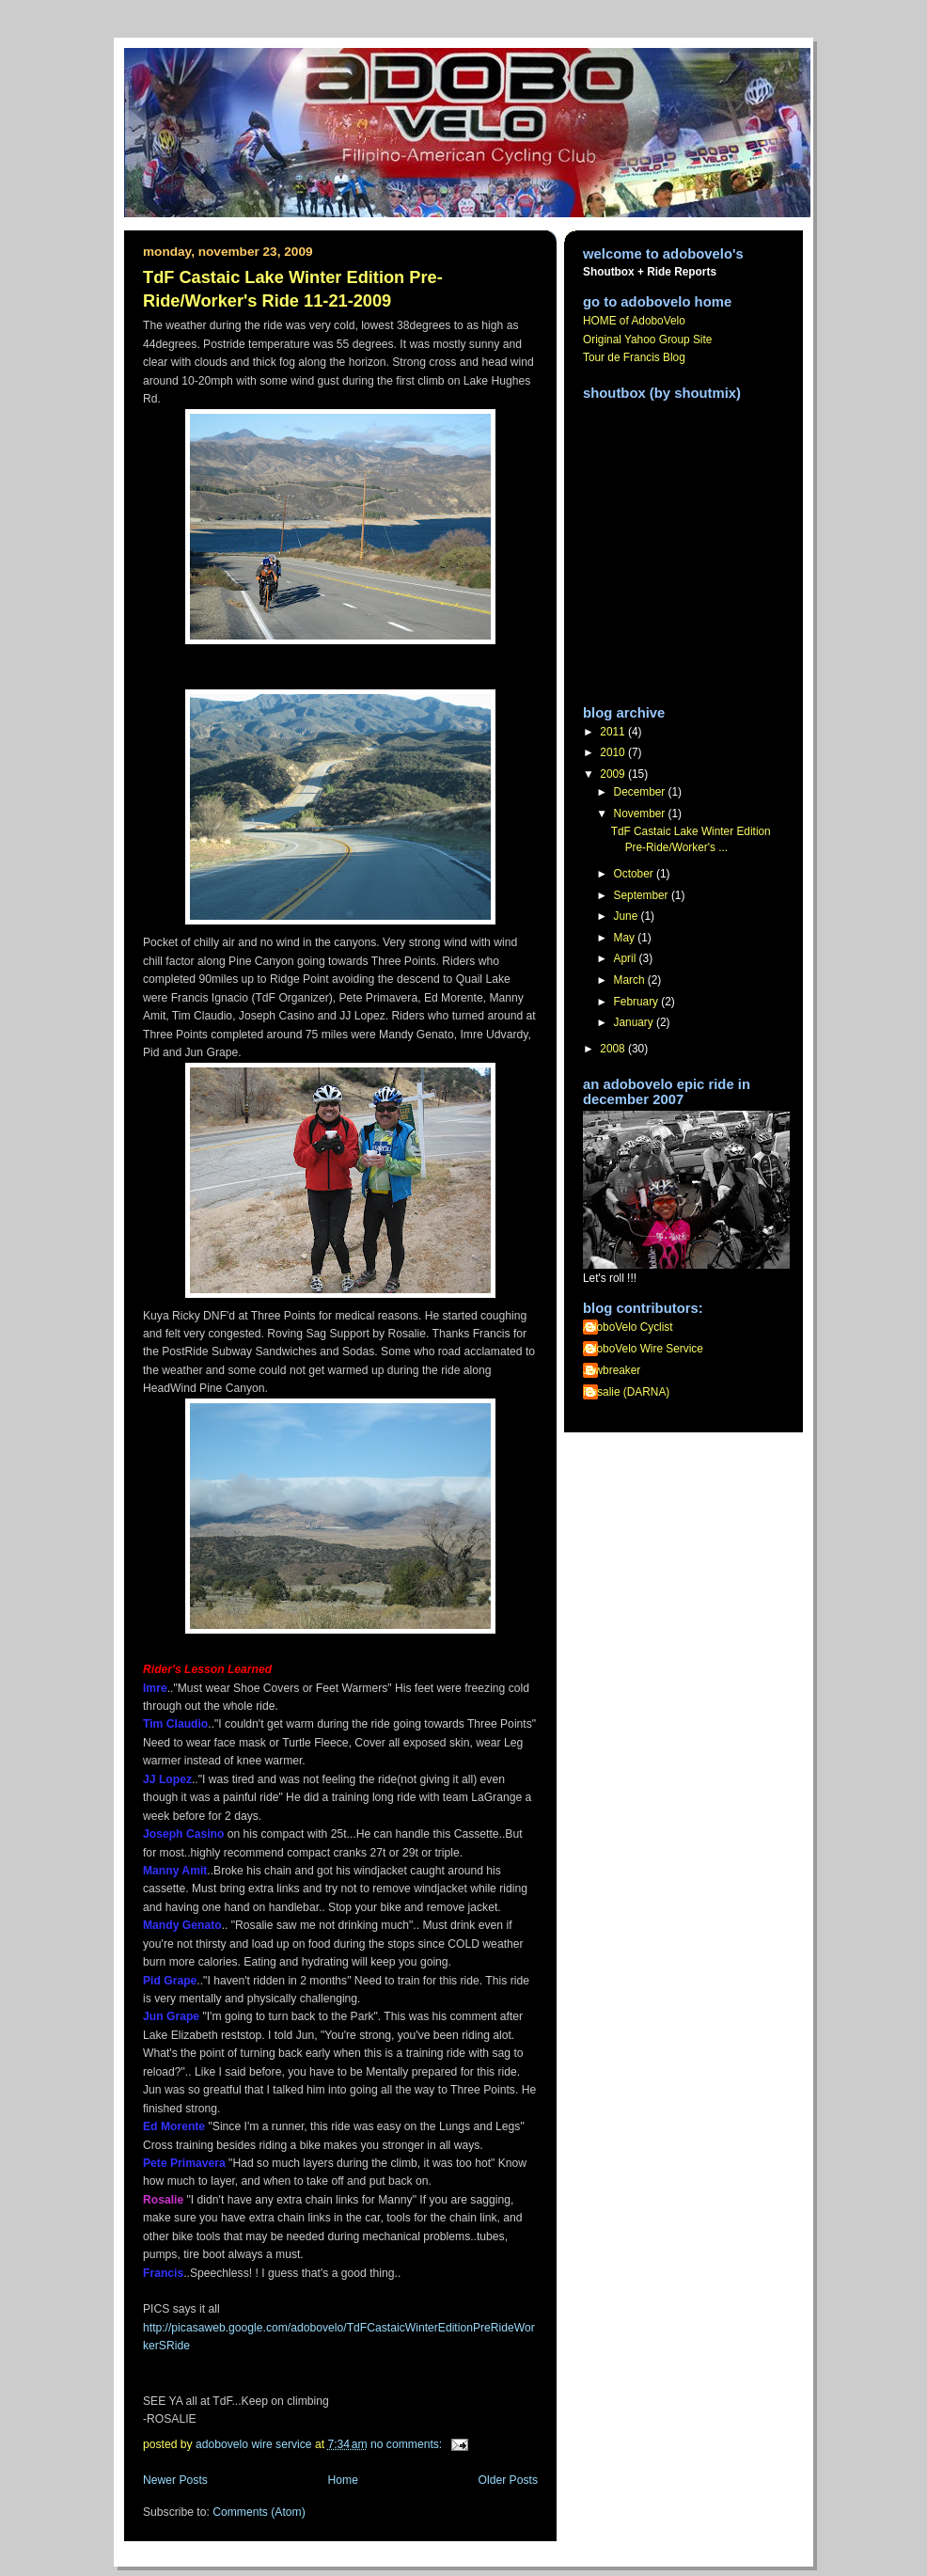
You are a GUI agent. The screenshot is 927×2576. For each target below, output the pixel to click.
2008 (614, 1048)
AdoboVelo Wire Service (643, 1348)
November (641, 813)
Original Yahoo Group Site (647, 339)
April (626, 958)
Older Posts (508, 2480)
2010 (614, 752)
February (638, 1001)
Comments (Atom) (259, 2512)
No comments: (408, 2444)
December (641, 791)
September (642, 895)
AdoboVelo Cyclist (628, 1327)
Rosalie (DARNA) (626, 1392)
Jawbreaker (611, 1370)
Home (343, 2480)
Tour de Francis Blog (634, 357)
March (631, 980)
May (626, 937)
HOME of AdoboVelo (634, 320)
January (635, 1022)
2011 (614, 731)
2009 (614, 774)
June (627, 916)
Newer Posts (175, 2480)
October (635, 873)
